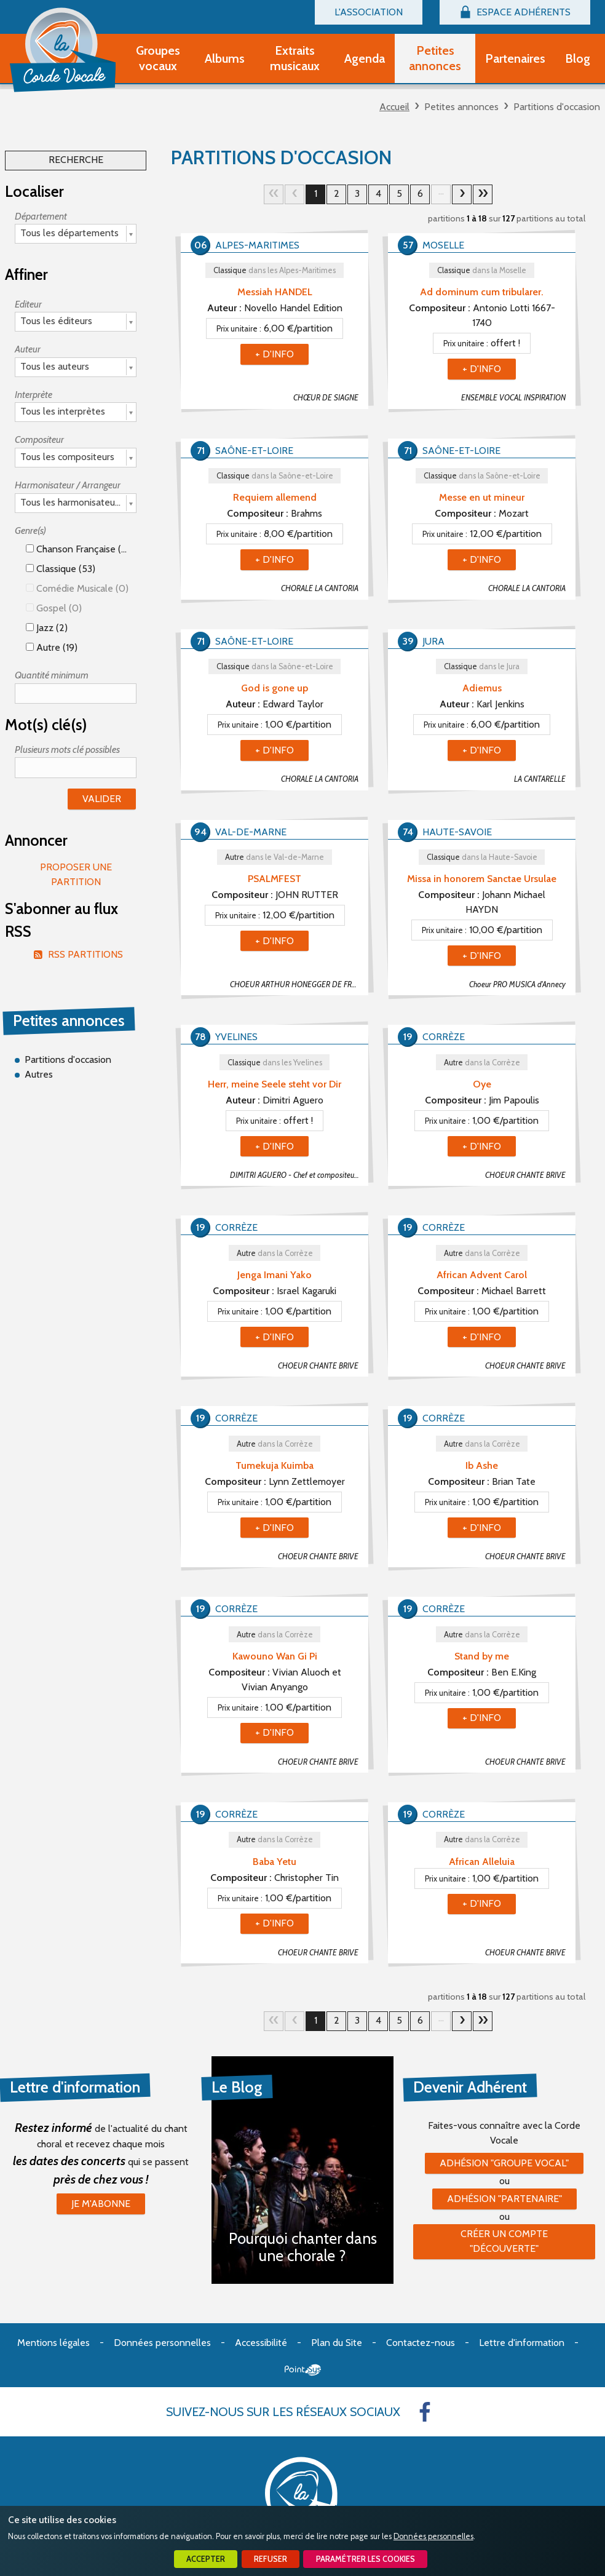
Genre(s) (30, 530)
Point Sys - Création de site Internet (303, 2370)
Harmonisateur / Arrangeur (68, 485)
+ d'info (274, 354)
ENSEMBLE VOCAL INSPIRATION (513, 397)
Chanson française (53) (80, 549)
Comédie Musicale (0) (77, 588)
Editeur (28, 304)
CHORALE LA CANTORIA (319, 588)
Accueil (394, 107)
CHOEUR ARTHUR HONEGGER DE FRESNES (299, 984)
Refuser (270, 2559)
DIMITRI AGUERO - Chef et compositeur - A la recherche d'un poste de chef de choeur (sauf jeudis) (299, 1175)
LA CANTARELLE (540, 779)
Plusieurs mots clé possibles (67, 749)
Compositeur (39, 439)
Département (41, 216)
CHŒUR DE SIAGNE (325, 397)
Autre (274, 857)
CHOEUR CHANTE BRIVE (525, 1175)
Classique (274, 270)
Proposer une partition (76, 874)
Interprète (33, 394)
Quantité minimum (52, 675)
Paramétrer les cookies (365, 2559)
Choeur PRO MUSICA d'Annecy (517, 984)
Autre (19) (51, 647)
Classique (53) (60, 568)
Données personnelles (433, 2536)
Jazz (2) (47, 628)
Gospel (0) (54, 608)
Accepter (205, 2559)
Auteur (28, 349)
